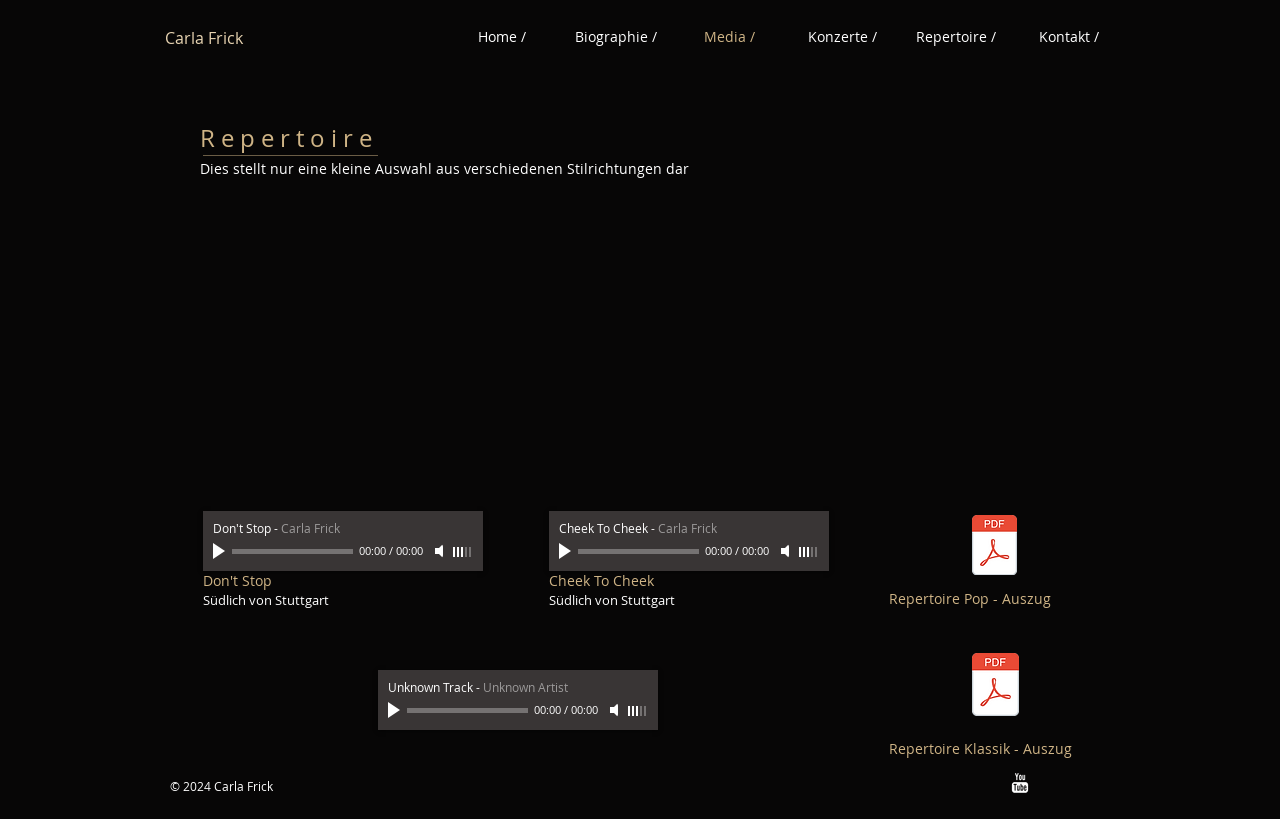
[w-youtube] (1020, 783)
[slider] (463, 552)
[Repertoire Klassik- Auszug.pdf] (995, 687)
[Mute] (441, 551)
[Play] (221, 551)
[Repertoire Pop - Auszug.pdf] (994, 548)
